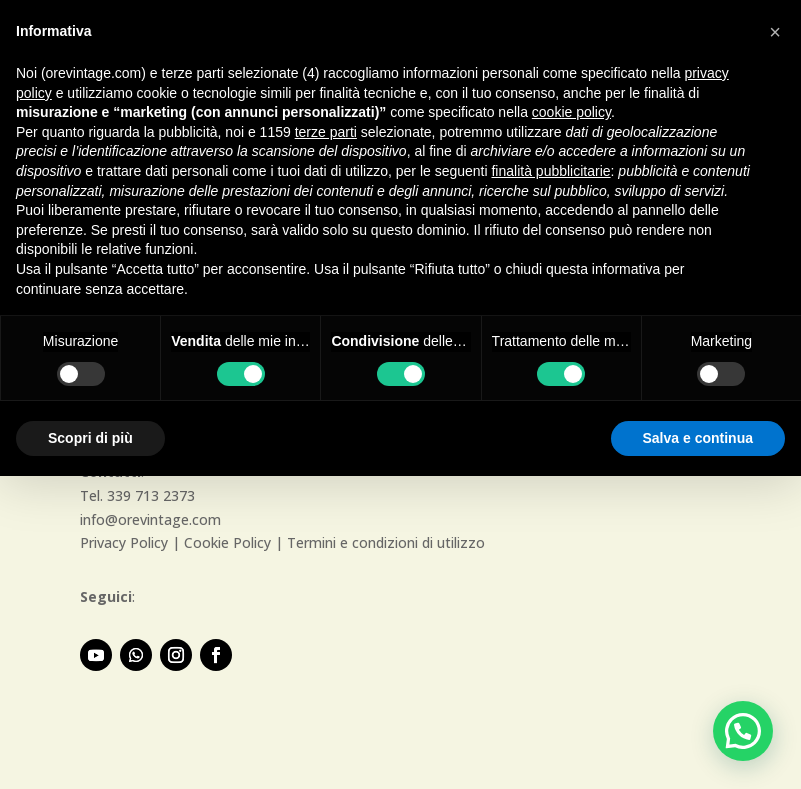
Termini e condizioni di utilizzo (386, 542)
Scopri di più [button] (90, 438)
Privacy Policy (124, 542)
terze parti (326, 132)
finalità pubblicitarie (550, 171)
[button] (743, 731)
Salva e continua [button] (698, 438)
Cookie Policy (227, 542)
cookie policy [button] (571, 112)
